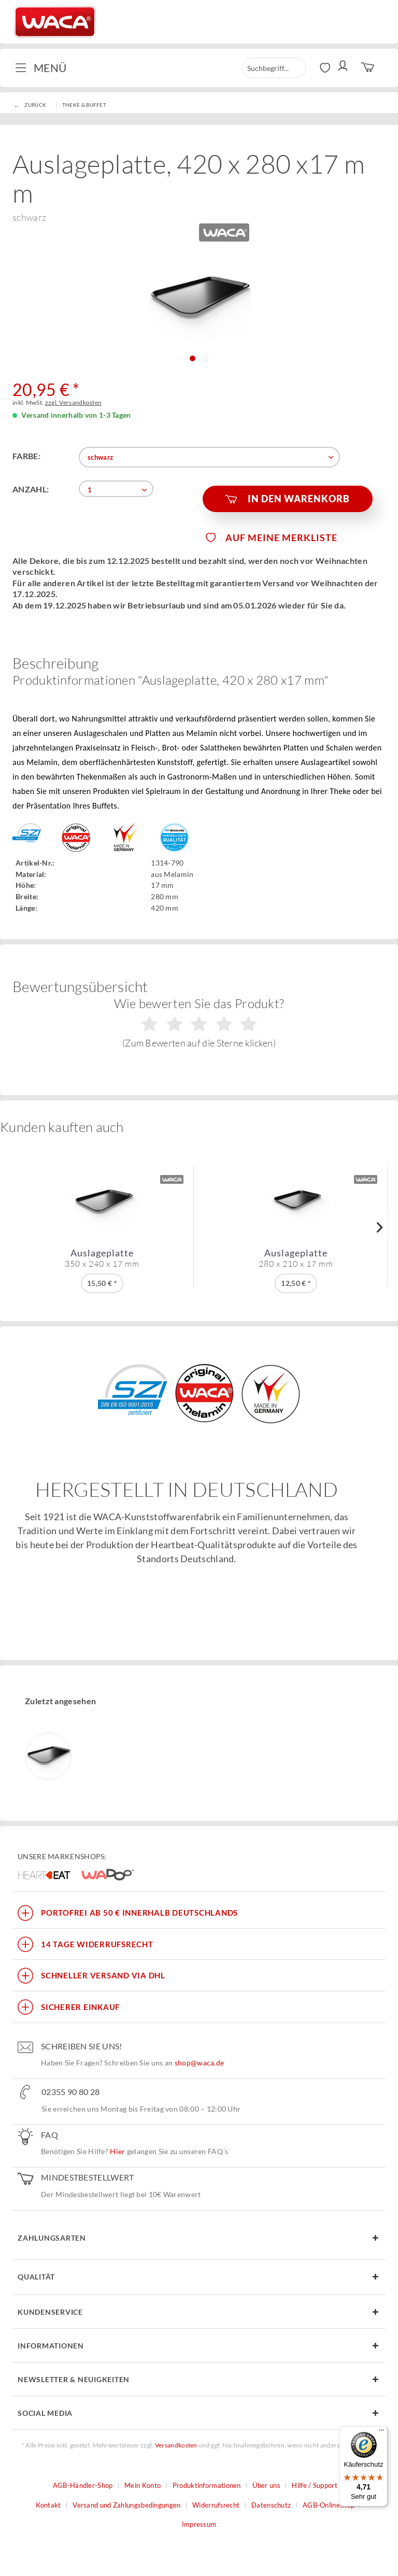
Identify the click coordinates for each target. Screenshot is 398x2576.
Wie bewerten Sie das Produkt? (199, 1022)
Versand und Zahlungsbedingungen (126, 2505)
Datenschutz (271, 2505)
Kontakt (48, 2505)
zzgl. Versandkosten (73, 402)
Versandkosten (176, 2445)
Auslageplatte (102, 1258)
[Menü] (381, 2432)
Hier (117, 2151)
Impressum (199, 2524)
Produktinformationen (207, 2485)
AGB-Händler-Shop (83, 2485)
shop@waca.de (199, 2062)
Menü (40, 67)
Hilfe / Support (314, 2485)
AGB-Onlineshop (328, 2505)
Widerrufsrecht (215, 2505)
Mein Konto (142, 2485)
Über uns (266, 2485)
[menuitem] (45, 68)
